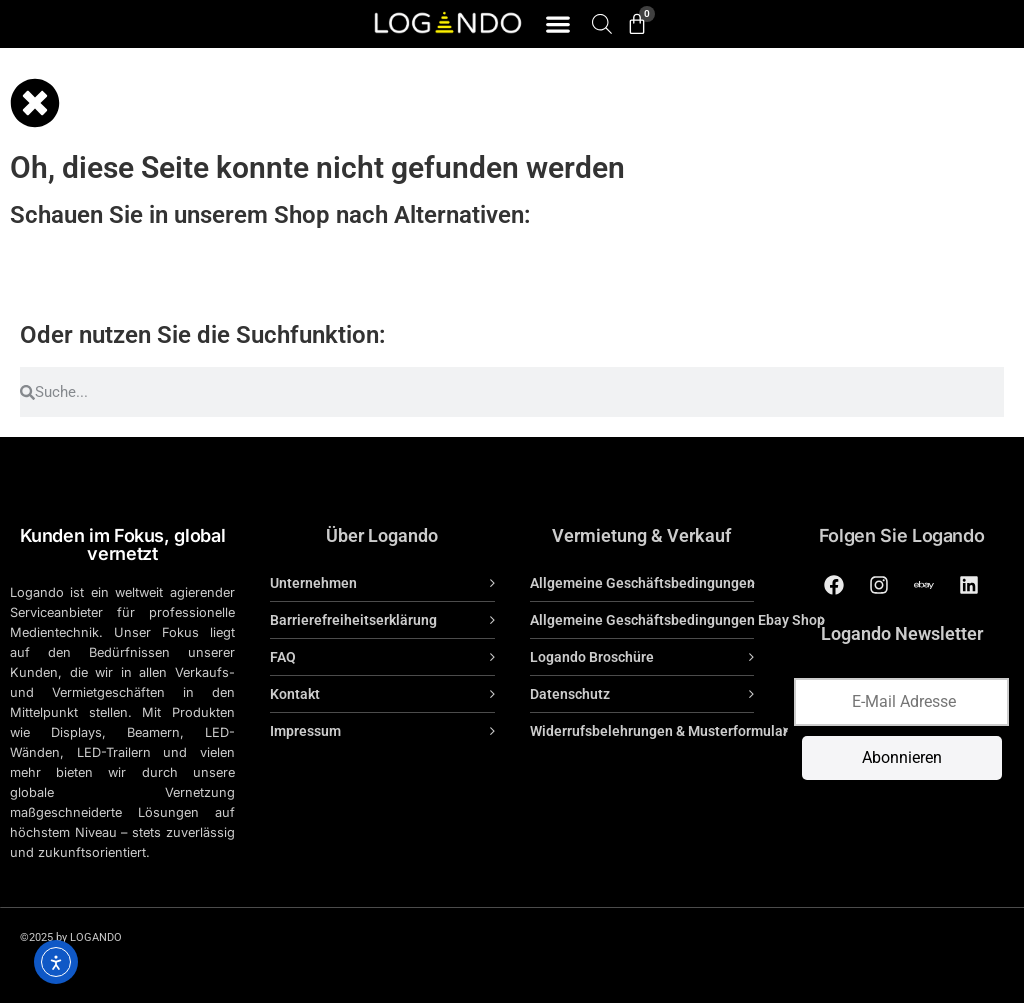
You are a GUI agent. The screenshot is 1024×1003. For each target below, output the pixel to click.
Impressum (305, 731)
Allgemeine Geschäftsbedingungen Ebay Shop (677, 620)
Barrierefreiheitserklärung (353, 620)
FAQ (283, 657)
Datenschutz (570, 694)
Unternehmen (313, 583)
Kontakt (295, 694)
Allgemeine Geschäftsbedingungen (642, 583)
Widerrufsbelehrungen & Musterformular (659, 731)
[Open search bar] (602, 23)
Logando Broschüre (592, 657)
